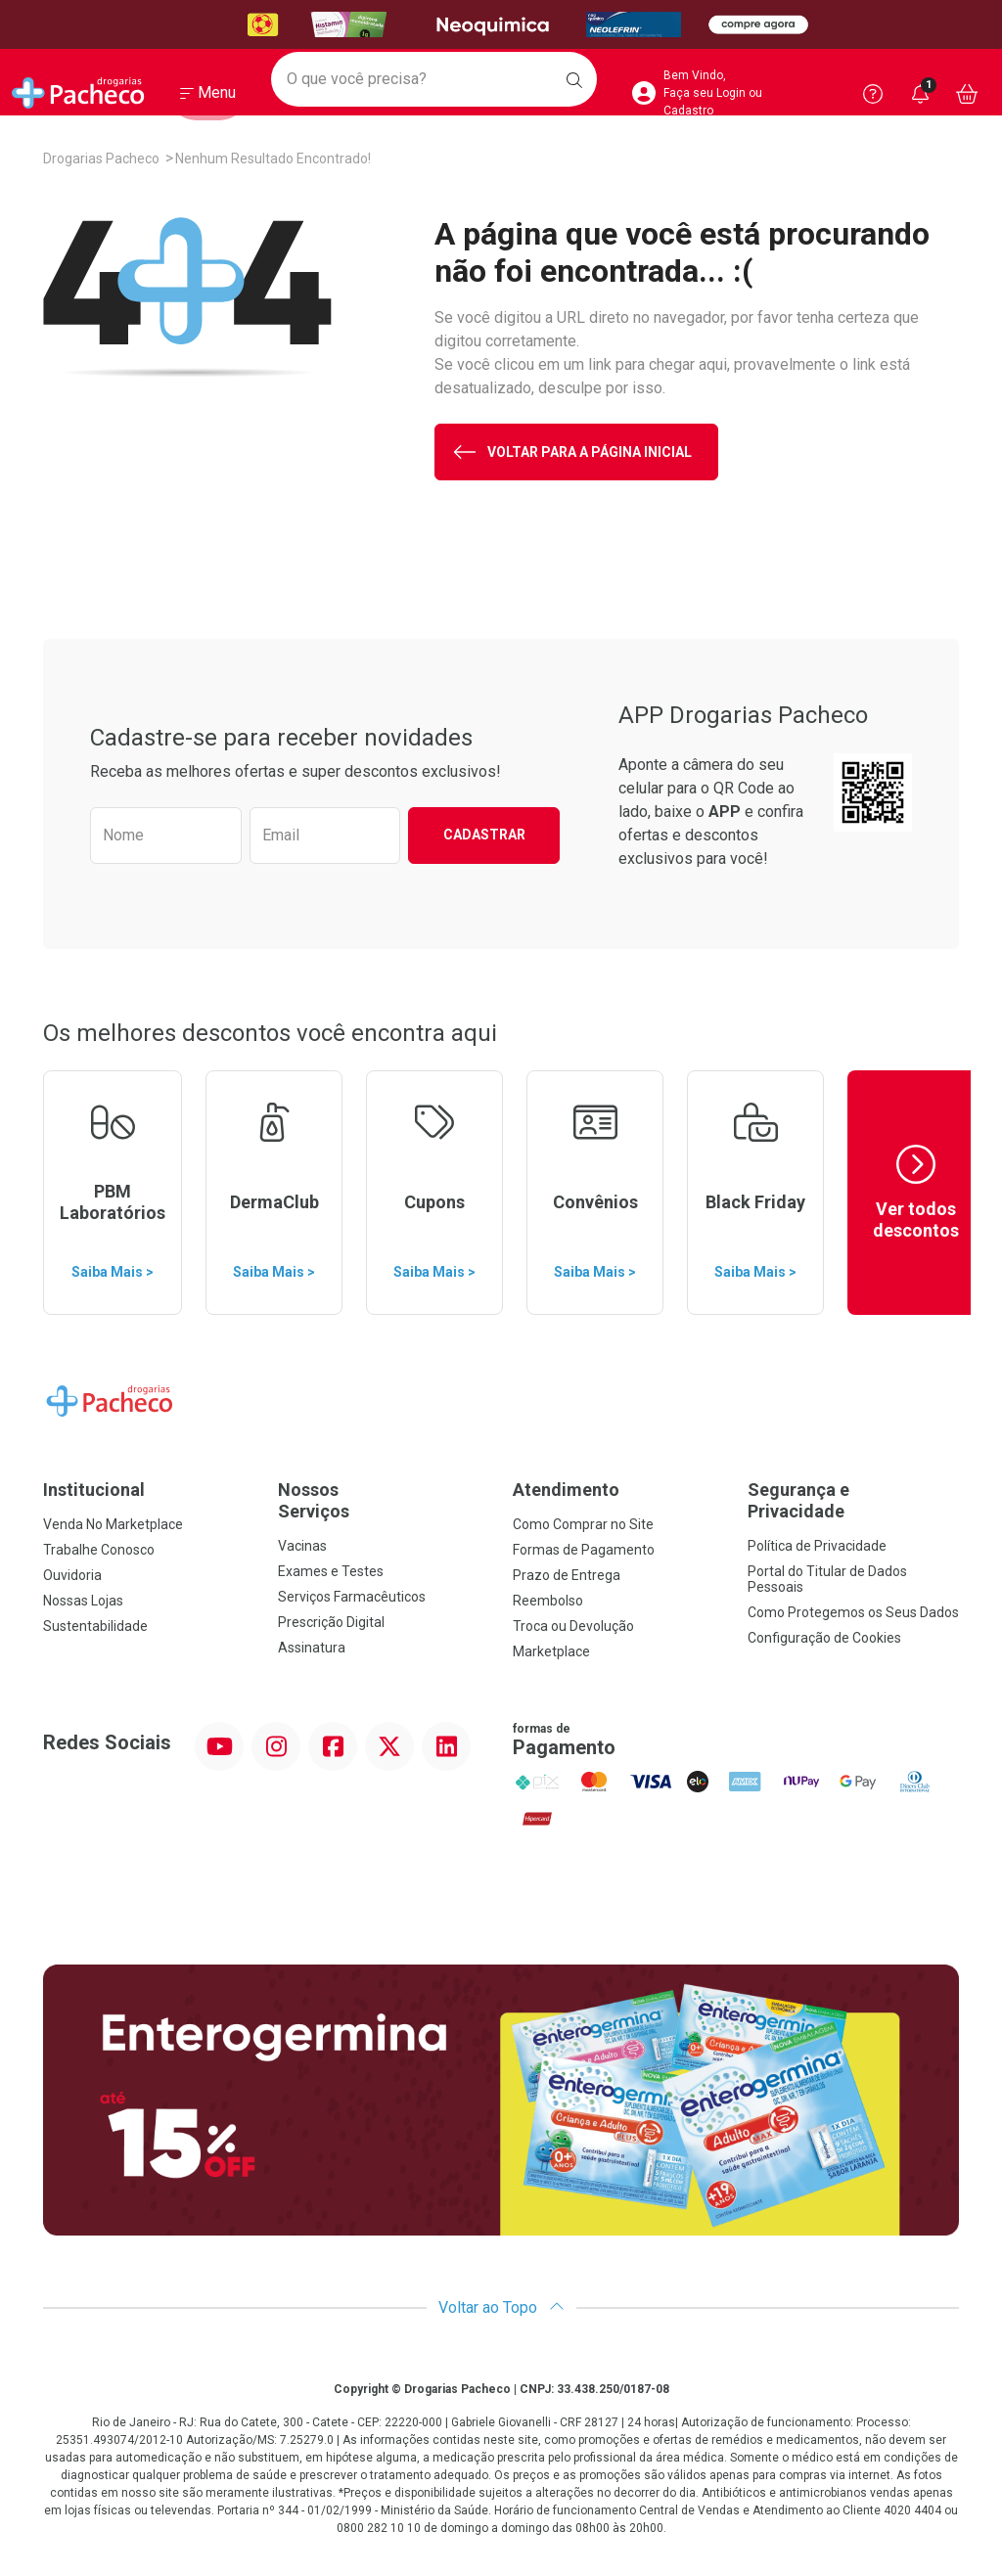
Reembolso (548, 1600)
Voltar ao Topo (501, 2307)
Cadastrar (484, 834)
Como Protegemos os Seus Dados (853, 1612)
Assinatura (311, 1647)
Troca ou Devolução (573, 1626)
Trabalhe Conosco (99, 1550)
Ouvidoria (72, 1575)
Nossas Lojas (83, 1600)
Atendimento (566, 1489)
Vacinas (302, 1546)
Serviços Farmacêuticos (352, 1596)
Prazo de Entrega (566, 1575)
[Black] (501, 25)
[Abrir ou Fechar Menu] (208, 96)
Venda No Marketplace (113, 1524)
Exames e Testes (331, 1571)
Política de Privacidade (817, 1546)
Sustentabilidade (95, 1626)
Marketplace (551, 1651)
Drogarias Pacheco (101, 158)
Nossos (383, 1500)
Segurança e (853, 1500)
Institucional (94, 1489)
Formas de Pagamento (584, 1550)
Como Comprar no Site (583, 1524)
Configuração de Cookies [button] (824, 1638)
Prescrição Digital (331, 1622)
